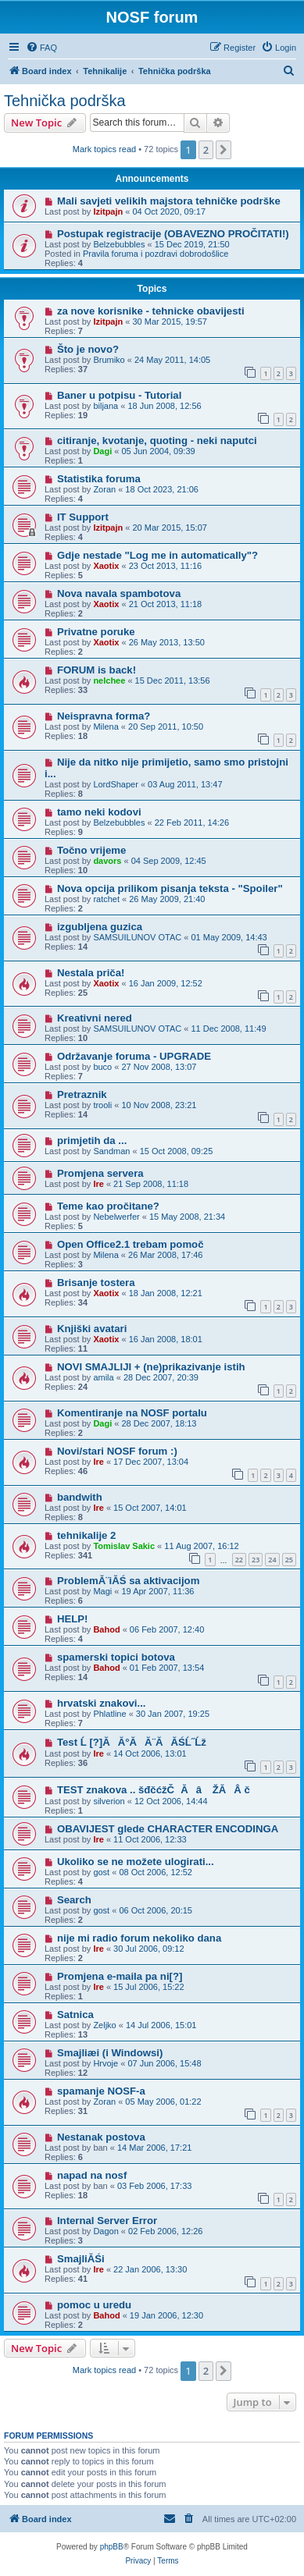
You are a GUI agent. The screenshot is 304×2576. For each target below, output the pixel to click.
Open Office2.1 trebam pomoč (130, 1244)
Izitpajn (108, 211)
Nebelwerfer (116, 1216)
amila (103, 1377)
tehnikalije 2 (86, 1535)
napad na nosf (92, 2175)
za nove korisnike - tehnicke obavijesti (151, 311)
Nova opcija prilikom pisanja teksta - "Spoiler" (170, 888)
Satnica (75, 2014)
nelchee (109, 680)
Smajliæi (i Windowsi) (110, 2053)
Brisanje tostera (96, 1282)
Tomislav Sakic (124, 1546)
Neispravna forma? (103, 716)
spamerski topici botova (116, 1657)
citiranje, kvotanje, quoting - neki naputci (157, 440)
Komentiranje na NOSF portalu (132, 1413)
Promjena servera (100, 1173)
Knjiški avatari (92, 1328)
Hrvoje (105, 2063)
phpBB (111, 2546)
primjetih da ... (92, 1140)
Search (74, 1900)
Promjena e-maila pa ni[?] (120, 1976)
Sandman (111, 1151)
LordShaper (115, 784)
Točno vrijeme (91, 850)
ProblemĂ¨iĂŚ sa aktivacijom (128, 1580)
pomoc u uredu (94, 2305)
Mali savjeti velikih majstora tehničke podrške (169, 201)
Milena (105, 726)
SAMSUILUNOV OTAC (137, 937)
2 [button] (206, 150)
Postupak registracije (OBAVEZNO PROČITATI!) (173, 234)
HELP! (72, 1619)
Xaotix (106, 565)
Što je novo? (88, 349)
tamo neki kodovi (99, 812)
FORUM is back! (96, 670)
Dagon (105, 2231)
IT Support (83, 517)
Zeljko (104, 2025)
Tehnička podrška (65, 100)
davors (107, 860)
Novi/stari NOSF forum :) (117, 1451)
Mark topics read (104, 149)
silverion (108, 1801)
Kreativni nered (94, 1018)
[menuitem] (41, 47)
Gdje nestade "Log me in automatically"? (157, 555)
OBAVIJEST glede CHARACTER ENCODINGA (167, 1829)
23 (255, 1559)
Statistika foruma (99, 479)
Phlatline (109, 1713)
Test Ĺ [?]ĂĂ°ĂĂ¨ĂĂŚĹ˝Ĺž (131, 1742)
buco (102, 1066)
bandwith (79, 1497)
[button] (223, 149)
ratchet (106, 899)
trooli (102, 1105)
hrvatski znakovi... (101, 1703)
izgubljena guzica (99, 927)
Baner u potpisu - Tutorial (119, 395)
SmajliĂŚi (81, 2259)
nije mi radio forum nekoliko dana (139, 1938)
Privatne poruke (96, 632)
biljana (105, 405)
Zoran (104, 489)
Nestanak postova (101, 2137)
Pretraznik (82, 1094)
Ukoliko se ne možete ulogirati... (135, 1861)
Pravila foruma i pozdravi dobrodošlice (155, 253)
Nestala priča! (91, 973)
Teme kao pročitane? (108, 1206)
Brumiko (108, 359)
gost (101, 1872)
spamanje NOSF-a (101, 2091)
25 (289, 1559)
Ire (98, 1184)
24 (272, 1559)
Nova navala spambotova (119, 593)
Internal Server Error (107, 2220)
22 (239, 1559)
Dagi (102, 451)
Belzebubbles (119, 244)
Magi (102, 1591)
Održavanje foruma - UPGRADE (134, 1056)
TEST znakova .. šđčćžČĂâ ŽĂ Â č (157, 1790)
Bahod (106, 1629)
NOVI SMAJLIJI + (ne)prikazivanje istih (151, 1367)
